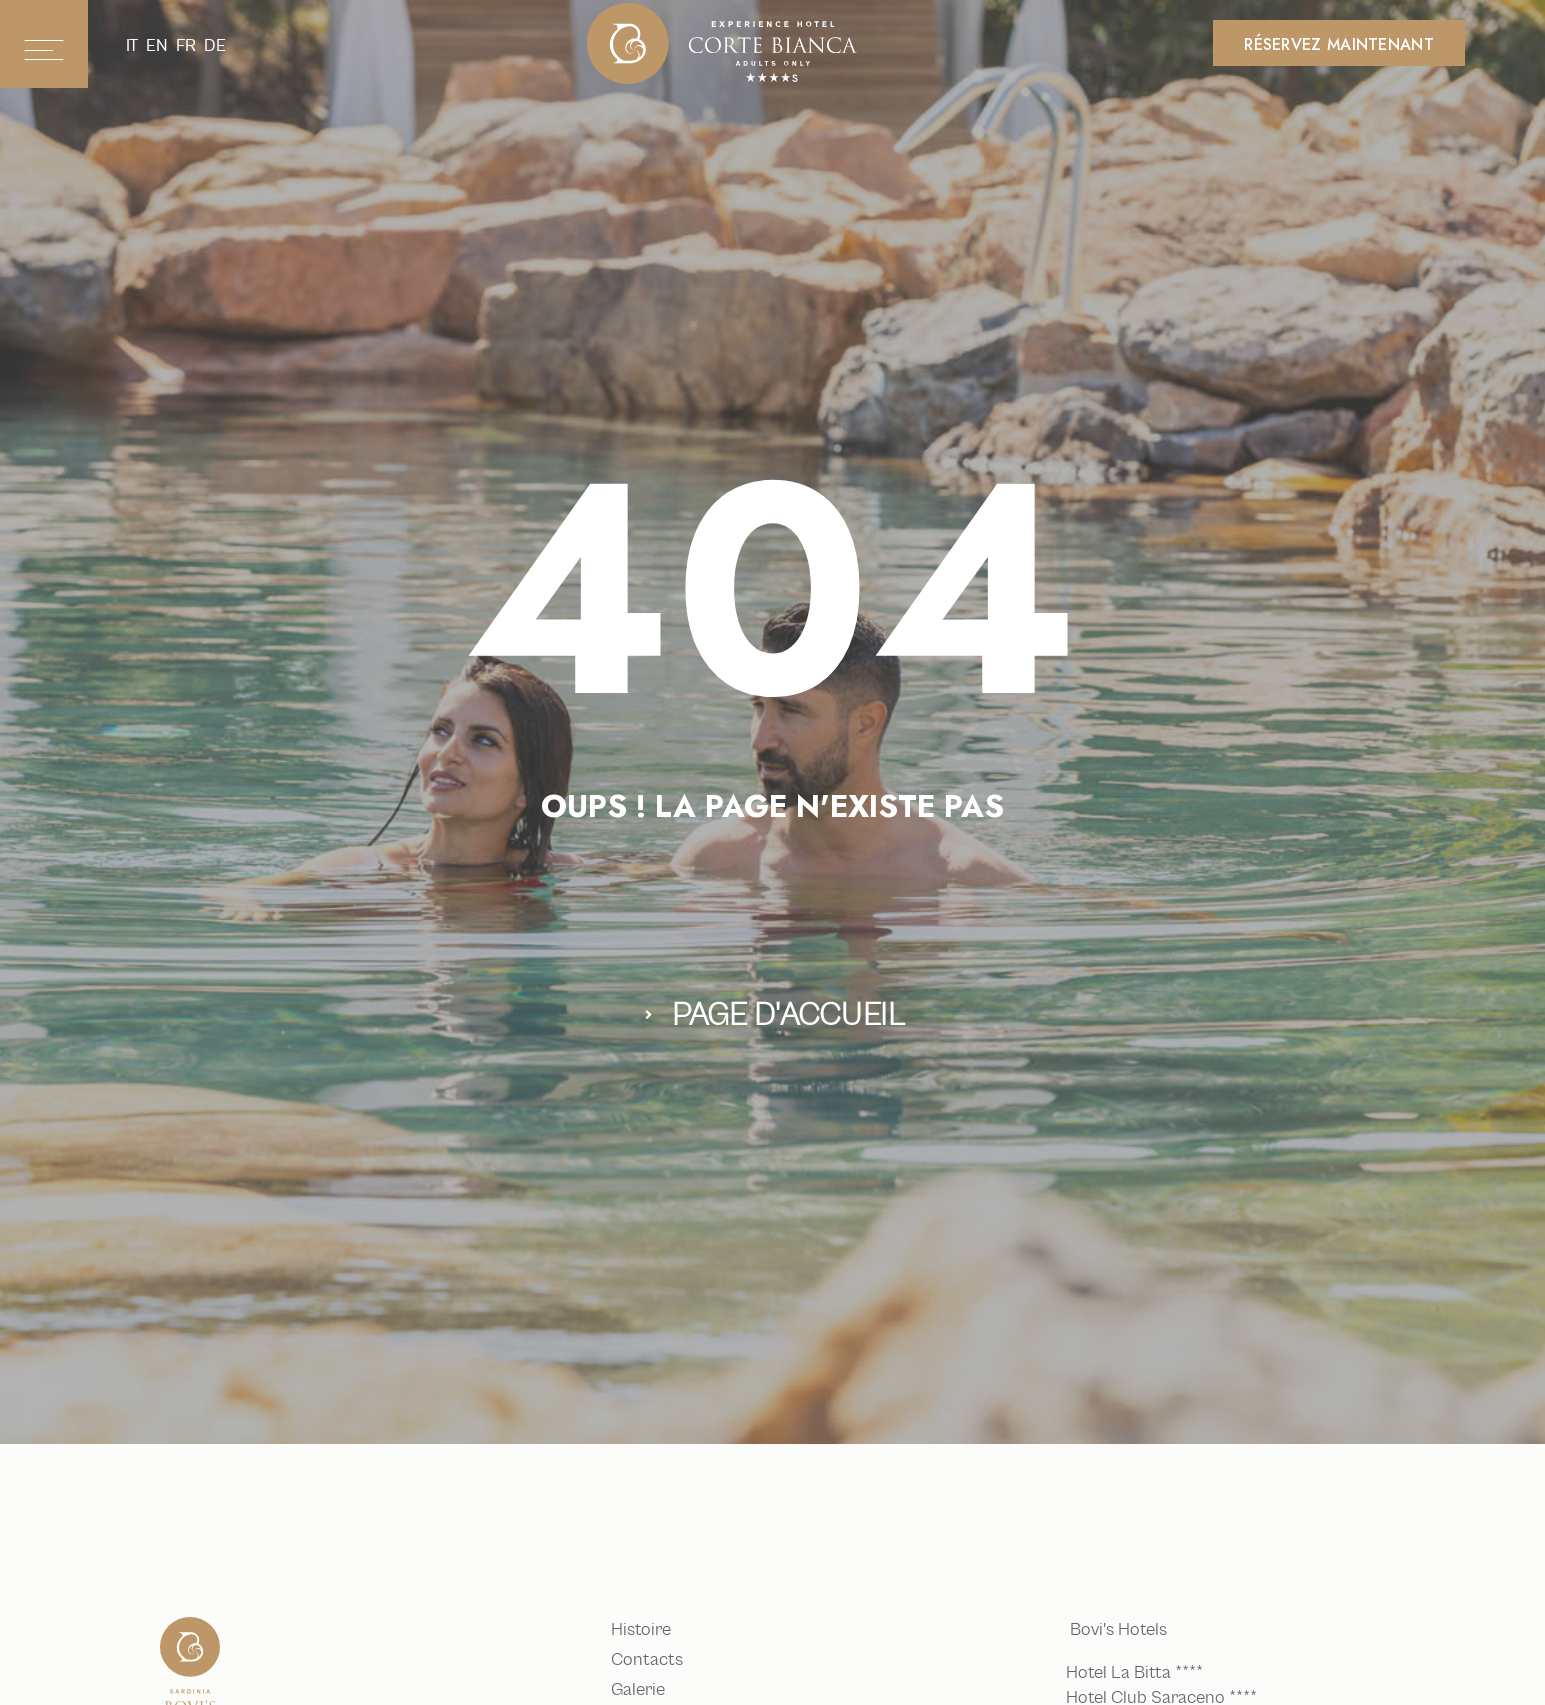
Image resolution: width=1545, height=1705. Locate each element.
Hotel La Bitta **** (1138, 1673)
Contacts (652, 1660)
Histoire (646, 1630)
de (215, 45)
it (132, 45)
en (157, 45)
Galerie (643, 1690)
